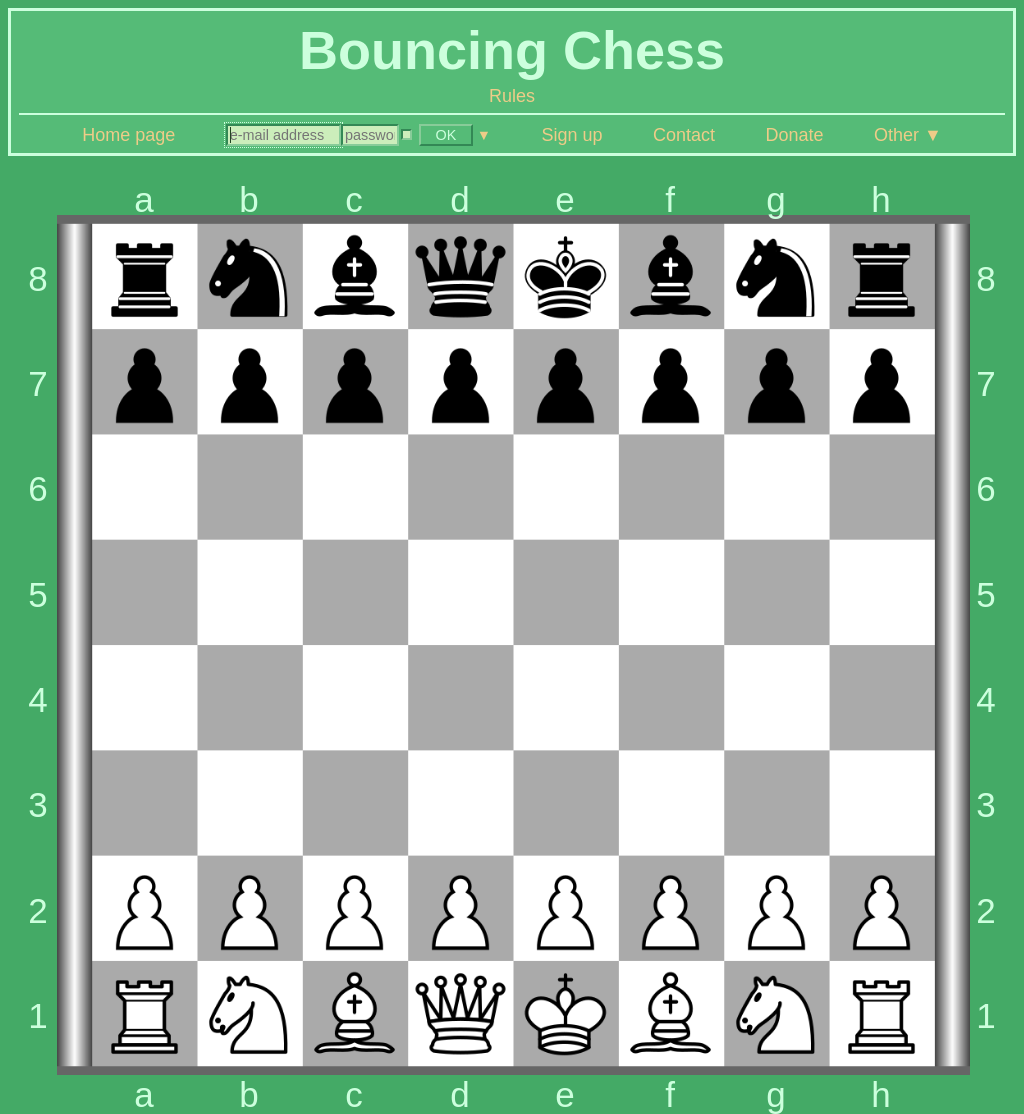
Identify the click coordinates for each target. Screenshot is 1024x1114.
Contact (684, 135)
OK (445, 135)
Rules (512, 96)
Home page (128, 135)
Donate (794, 135)
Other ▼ (908, 135)
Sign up (571, 135)
